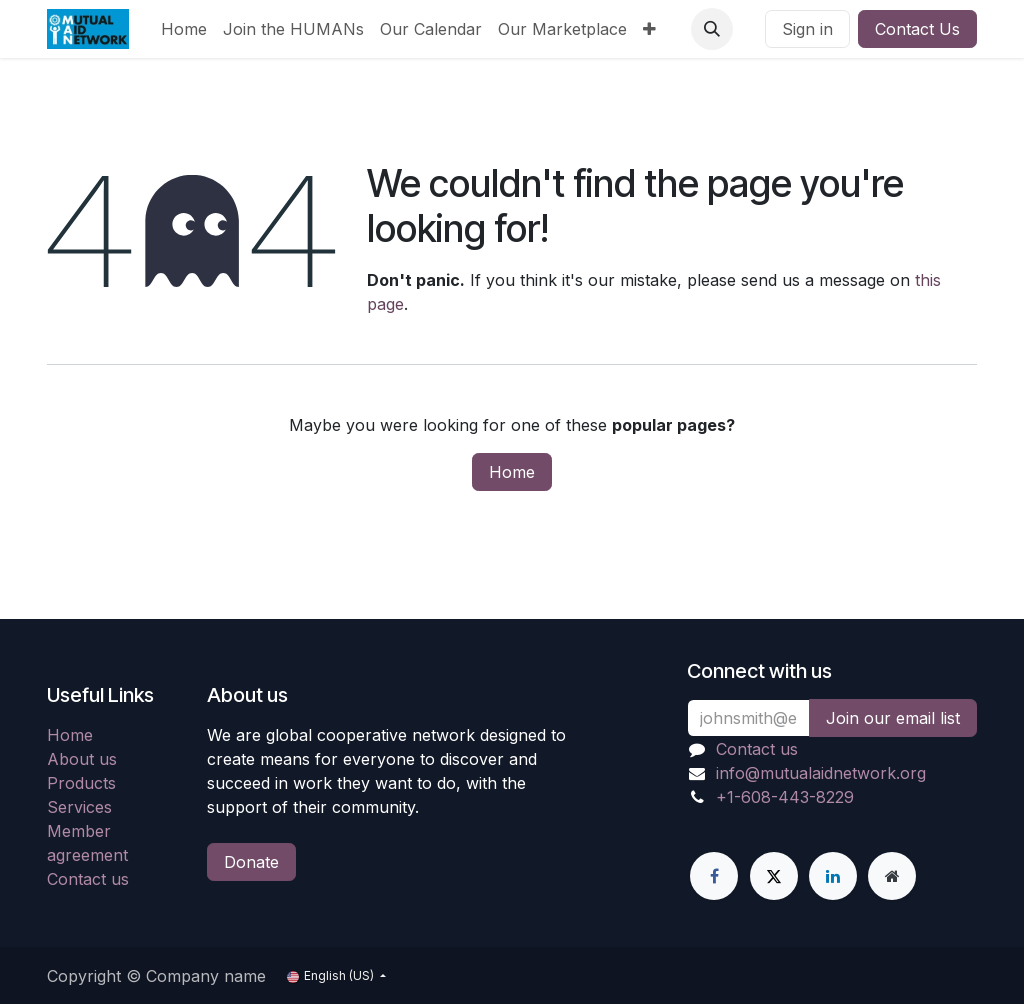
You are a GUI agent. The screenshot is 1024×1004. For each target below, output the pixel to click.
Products (81, 783)
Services (79, 807)
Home (512, 472)
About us (82, 759)
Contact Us (917, 29)
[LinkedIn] (833, 876)
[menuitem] (184, 29)
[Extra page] (892, 876)
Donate (251, 862)
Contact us (88, 879)
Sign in (807, 29)
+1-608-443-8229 (785, 797)
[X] (774, 876)
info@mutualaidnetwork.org (821, 773)
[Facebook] (714, 876)
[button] (712, 29)
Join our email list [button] (893, 718)
